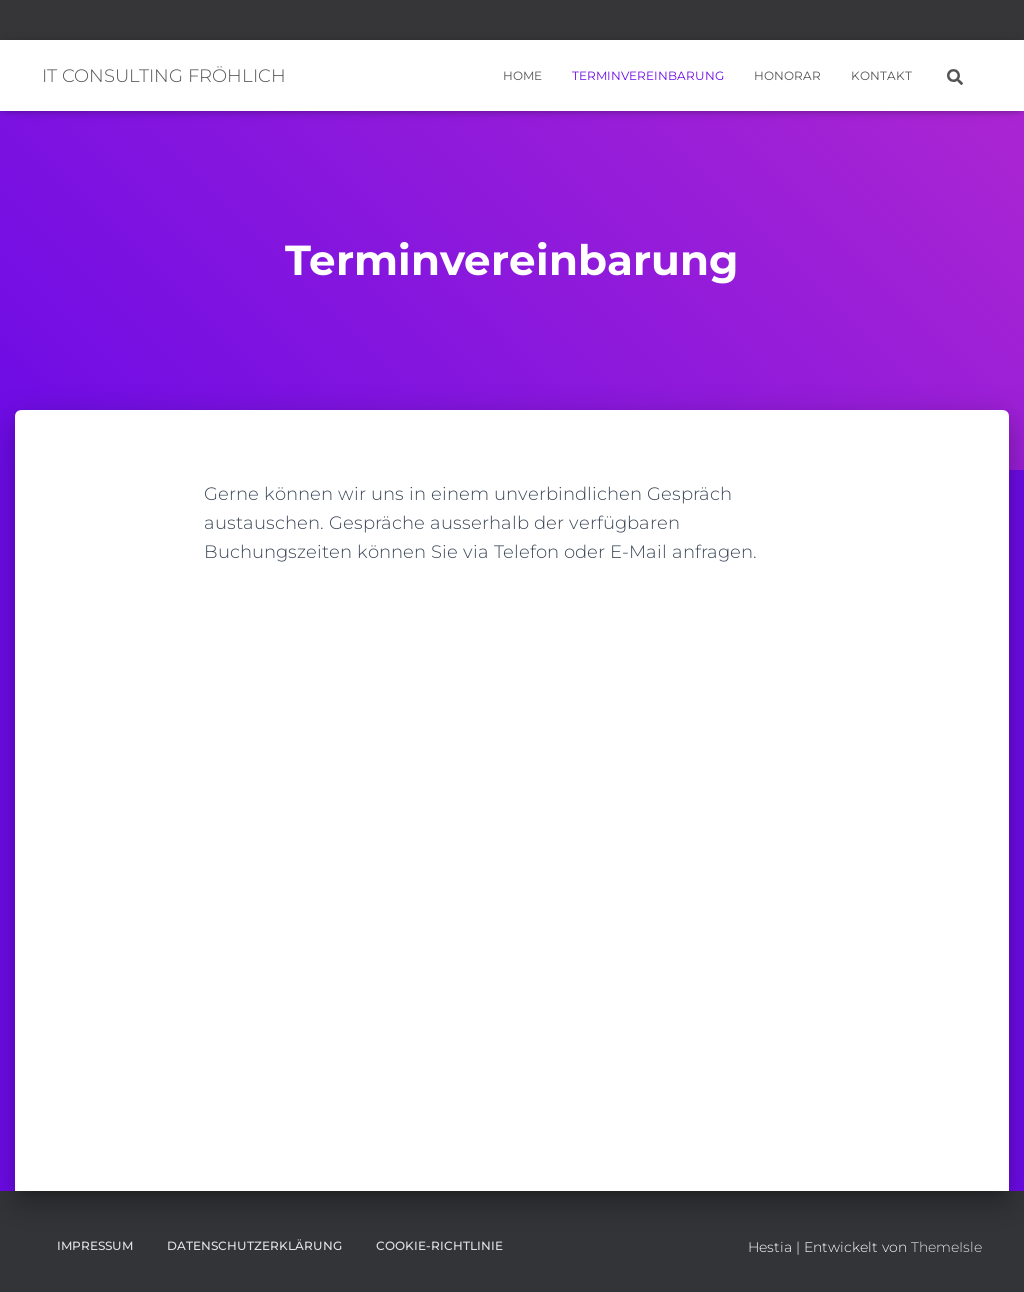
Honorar (787, 75)
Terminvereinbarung (648, 75)
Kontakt (881, 75)
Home (522, 75)
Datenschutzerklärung (254, 1245)
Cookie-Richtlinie (439, 1245)
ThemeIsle (946, 1247)
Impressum (95, 1245)
